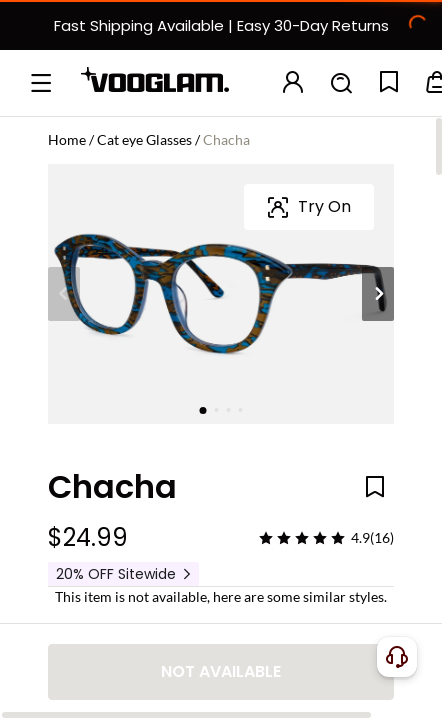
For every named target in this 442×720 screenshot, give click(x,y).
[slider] (302, 278)
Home (67, 139)
